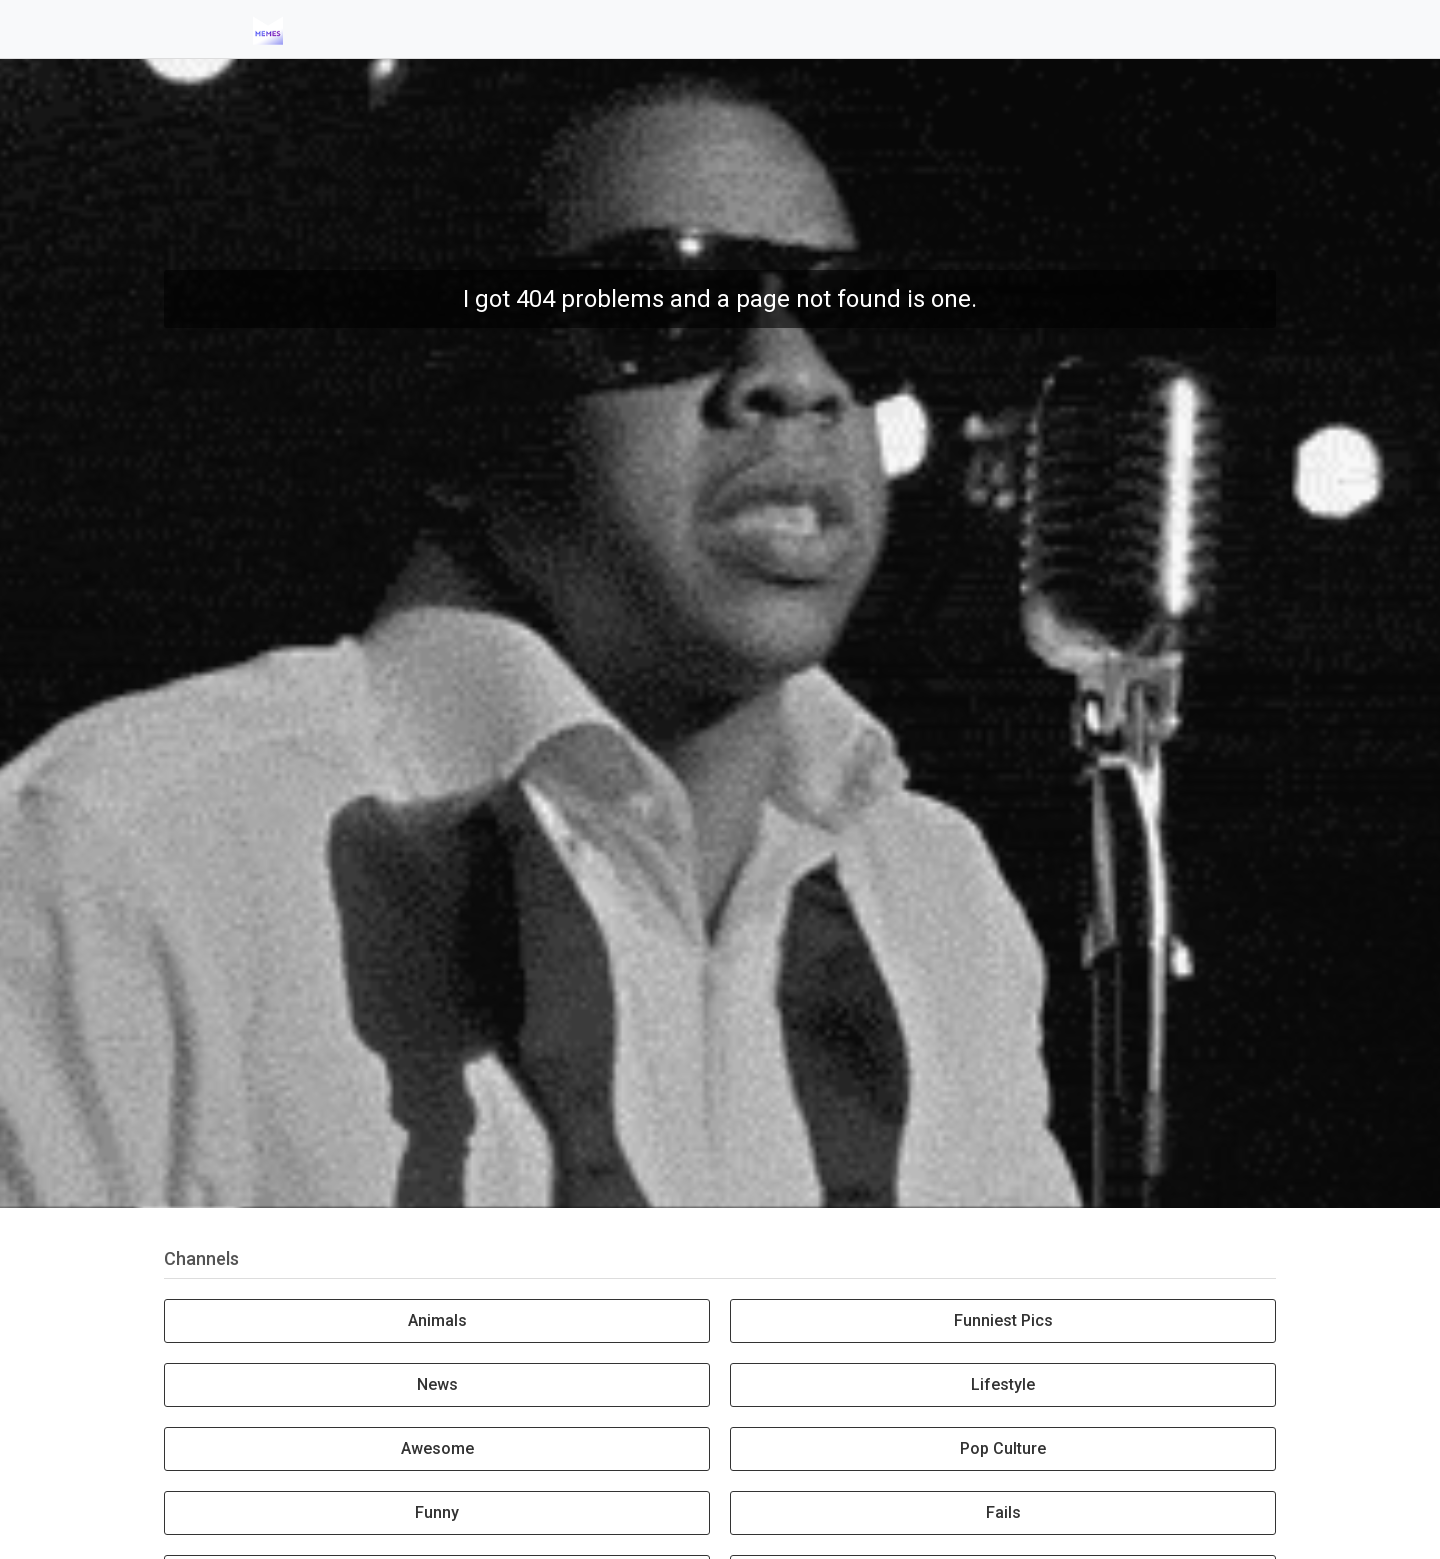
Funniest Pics (1003, 1320)
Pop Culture (1003, 1448)
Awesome (437, 1448)
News (437, 1384)
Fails (1003, 1512)
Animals (437, 1320)
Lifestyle (1003, 1384)
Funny (437, 1512)
